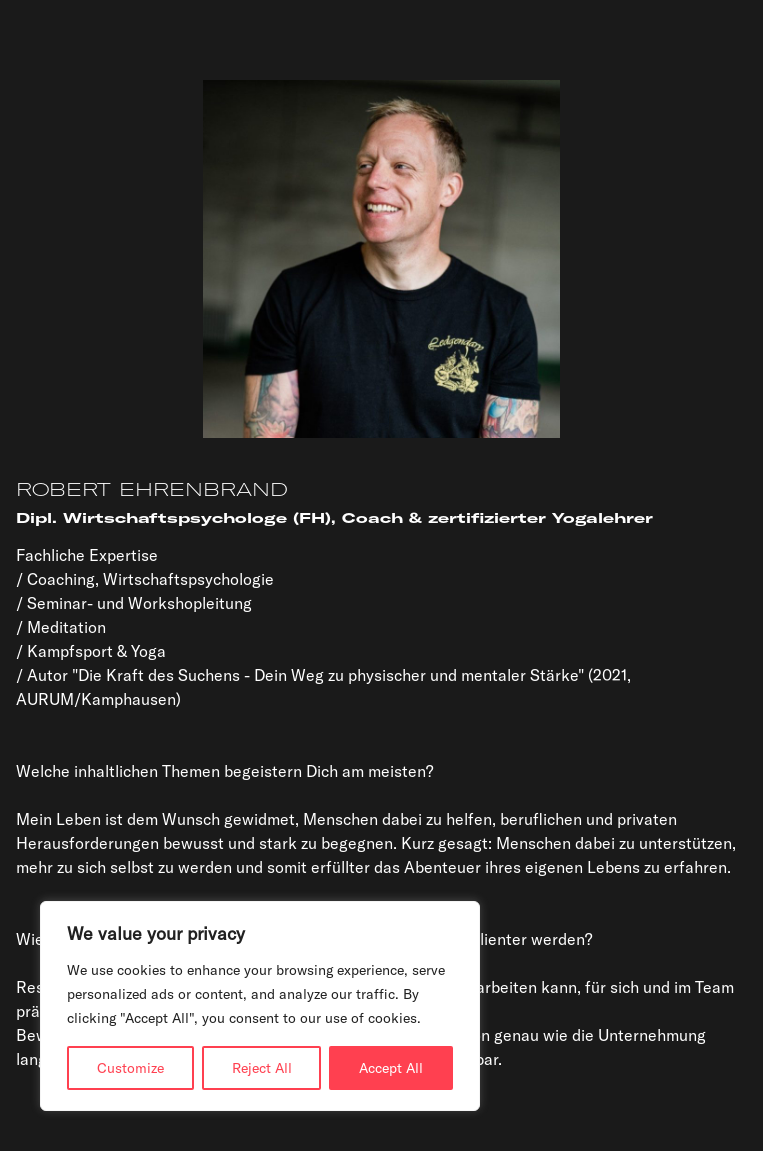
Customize (130, 1068)
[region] (260, 1006)
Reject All (262, 1068)
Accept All (391, 1068)
